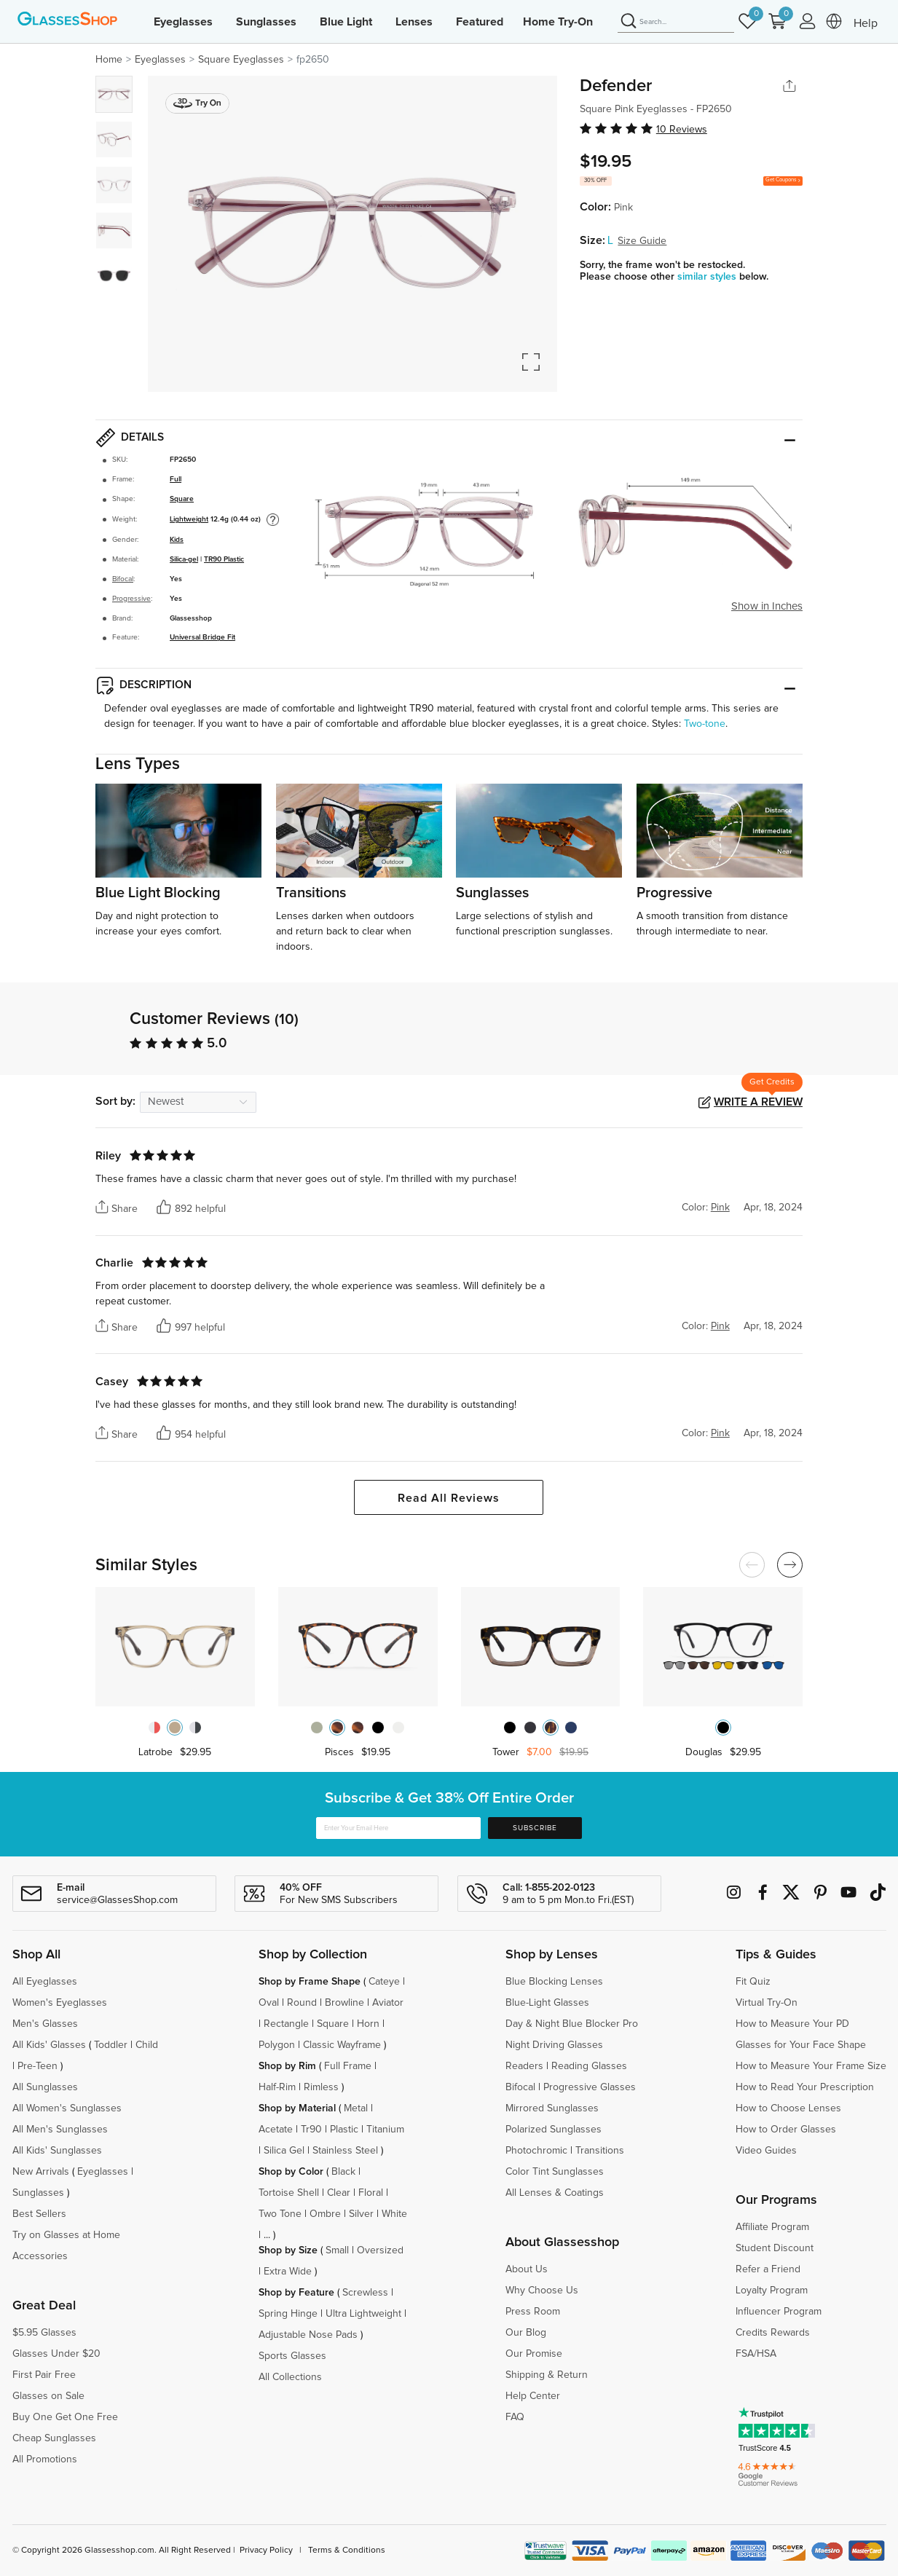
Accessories (40, 2256)
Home (108, 60)
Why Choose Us (541, 2290)
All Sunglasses (45, 2087)
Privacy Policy (266, 2550)
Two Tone (280, 2214)
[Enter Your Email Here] (398, 1828)
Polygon (277, 2045)
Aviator (387, 2003)
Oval (269, 2003)
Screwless (365, 2293)
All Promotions (44, 2459)
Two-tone (704, 724)
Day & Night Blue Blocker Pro (571, 2024)
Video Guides (766, 2151)
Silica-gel (184, 559)
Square (182, 499)
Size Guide (642, 241)
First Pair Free (44, 2375)
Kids (177, 539)
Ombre (325, 2214)
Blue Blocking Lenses (554, 1982)
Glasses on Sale (48, 2396)
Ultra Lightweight (363, 2314)
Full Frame (347, 2066)
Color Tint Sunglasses (554, 2172)
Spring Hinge (288, 2314)
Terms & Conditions (346, 2550)
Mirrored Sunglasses (552, 2108)
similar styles (708, 277)
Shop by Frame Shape (310, 1982)
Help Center (532, 2396)
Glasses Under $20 (56, 2354)
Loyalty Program (772, 2290)
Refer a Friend (768, 2269)
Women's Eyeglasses (59, 2003)
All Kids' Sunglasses (57, 2151)
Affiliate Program (772, 2227)
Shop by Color (291, 2172)
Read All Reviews (449, 1498)
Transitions (599, 2151)
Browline (344, 2003)
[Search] (676, 22)
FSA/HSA (756, 2354)
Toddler (110, 2045)
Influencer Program (779, 2312)
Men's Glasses (45, 2024)
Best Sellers (39, 2214)
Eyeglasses (183, 22)
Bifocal (122, 579)
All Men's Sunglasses (60, 2129)
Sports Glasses (292, 2356)
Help (866, 23)
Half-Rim (277, 2087)
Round (302, 2003)
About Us (526, 2269)
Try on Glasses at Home (66, 2235)
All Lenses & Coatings (554, 2193)
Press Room (532, 2312)
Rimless (321, 2087)
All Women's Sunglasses (67, 2108)
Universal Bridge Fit (202, 637)
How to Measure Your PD (792, 2024)
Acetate (276, 2129)
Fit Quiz (753, 1982)
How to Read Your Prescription (805, 2087)
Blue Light (346, 22)
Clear (338, 2193)
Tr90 (311, 2129)
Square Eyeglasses (241, 60)
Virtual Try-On (766, 2003)
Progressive (131, 598)
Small (337, 2250)
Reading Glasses (589, 2066)
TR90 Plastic (224, 559)
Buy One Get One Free (65, 2417)
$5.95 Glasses (44, 2333)
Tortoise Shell (289, 2193)
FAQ (514, 2417)
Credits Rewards (773, 2333)
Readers (524, 2066)
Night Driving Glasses (554, 2045)
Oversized (380, 2250)
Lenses (414, 22)
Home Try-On (558, 22)
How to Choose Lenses (788, 2108)
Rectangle (286, 2024)
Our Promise (533, 2354)
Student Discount (775, 2248)
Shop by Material (297, 2108)
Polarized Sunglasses (553, 2129)
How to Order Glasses (786, 2129)
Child (148, 2045)
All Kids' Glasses (49, 2045)
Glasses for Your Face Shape (801, 2045)
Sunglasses (266, 22)
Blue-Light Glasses (547, 2003)
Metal (356, 2108)
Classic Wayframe (342, 2045)
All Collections (290, 2377)
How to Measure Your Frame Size (811, 2066)
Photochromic (536, 2151)
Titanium (385, 2129)
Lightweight (189, 519)
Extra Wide (288, 2271)
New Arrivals (40, 2172)
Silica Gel (284, 2151)
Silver (361, 2214)
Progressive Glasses (589, 2087)
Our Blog (525, 2333)
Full (175, 479)
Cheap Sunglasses (54, 2438)
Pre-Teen (37, 2066)
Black (343, 2172)
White (394, 2214)
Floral (370, 2193)
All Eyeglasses (44, 1982)
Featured (479, 22)
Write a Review (758, 1102)
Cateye (384, 1982)
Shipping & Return (546, 2375)
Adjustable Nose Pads (308, 2335)
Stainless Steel (345, 2151)
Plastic (344, 2129)
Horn (368, 2024)
